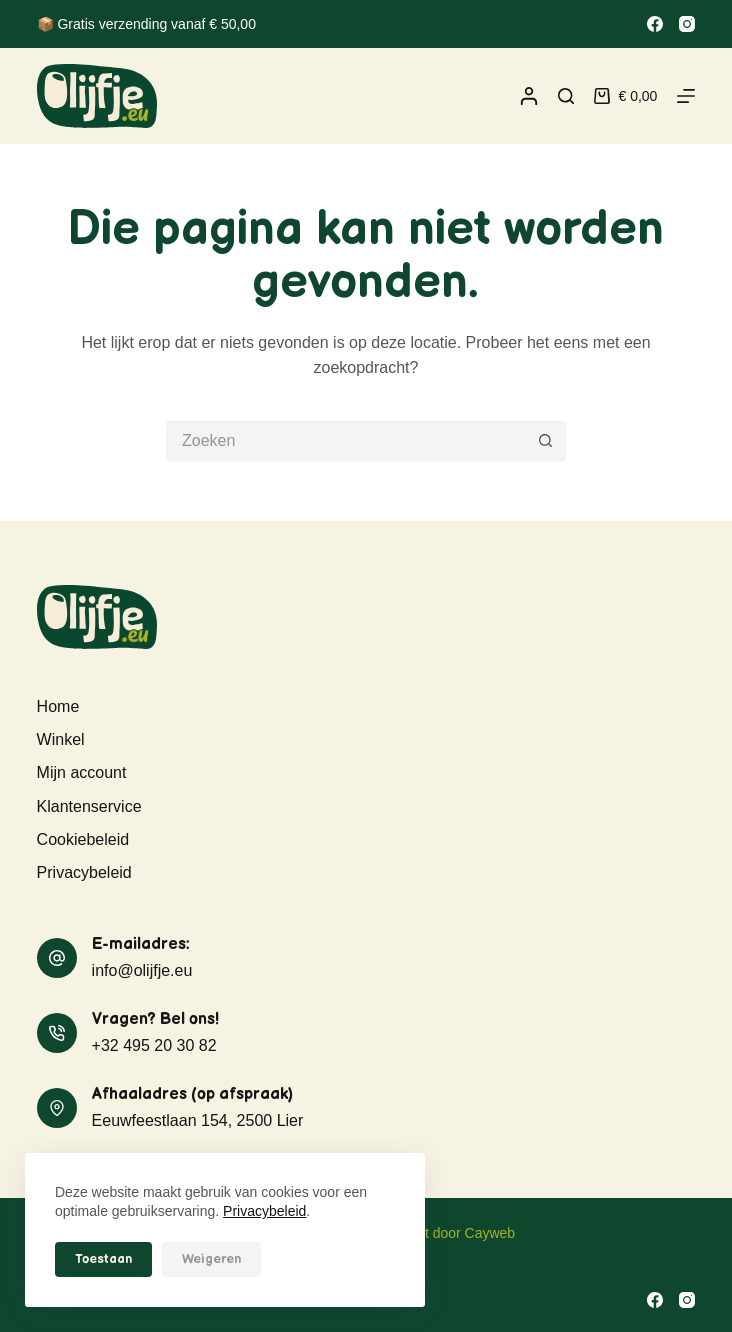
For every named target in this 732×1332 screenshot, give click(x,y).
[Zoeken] (566, 96)
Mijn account (82, 772)
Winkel (61, 739)
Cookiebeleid (83, 839)
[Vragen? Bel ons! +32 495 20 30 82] (57, 1033)
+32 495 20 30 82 (154, 1045)
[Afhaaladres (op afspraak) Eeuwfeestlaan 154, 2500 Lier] (57, 1108)
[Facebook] (655, 24)
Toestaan (103, 1259)
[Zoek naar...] (346, 441)
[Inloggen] (529, 96)
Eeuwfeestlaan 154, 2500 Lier (198, 1120)
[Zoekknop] (546, 441)
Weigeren (211, 1259)
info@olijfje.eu (142, 970)
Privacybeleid (264, 1211)
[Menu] (686, 96)
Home (58, 706)
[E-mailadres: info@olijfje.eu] (57, 958)
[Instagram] (687, 24)
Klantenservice (89, 806)
